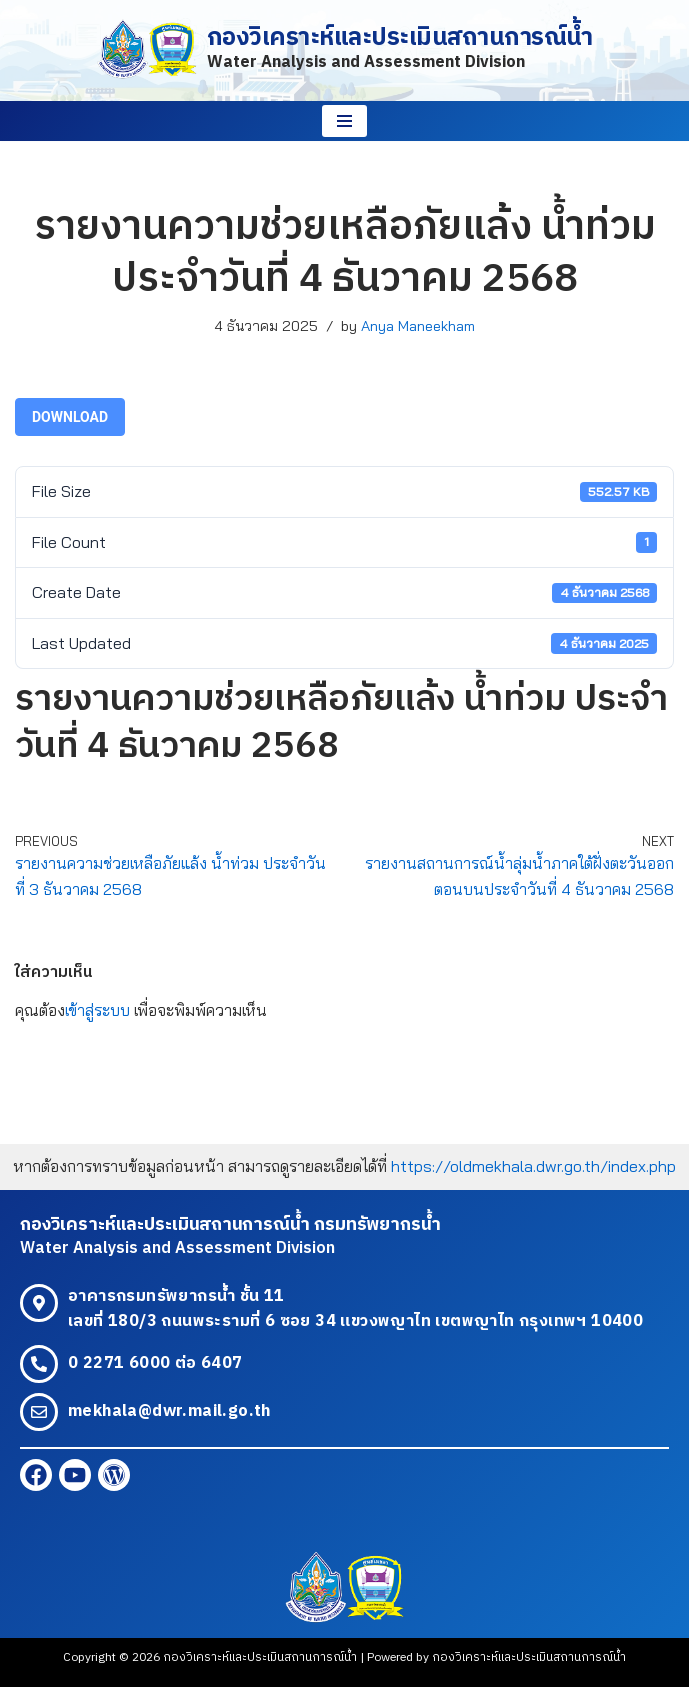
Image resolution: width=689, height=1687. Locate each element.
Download (70, 417)
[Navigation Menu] (344, 121)
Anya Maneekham (418, 326)
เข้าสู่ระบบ (97, 1010)
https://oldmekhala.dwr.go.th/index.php (533, 1166)
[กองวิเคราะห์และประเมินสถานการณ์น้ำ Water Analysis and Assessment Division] (345, 50)
